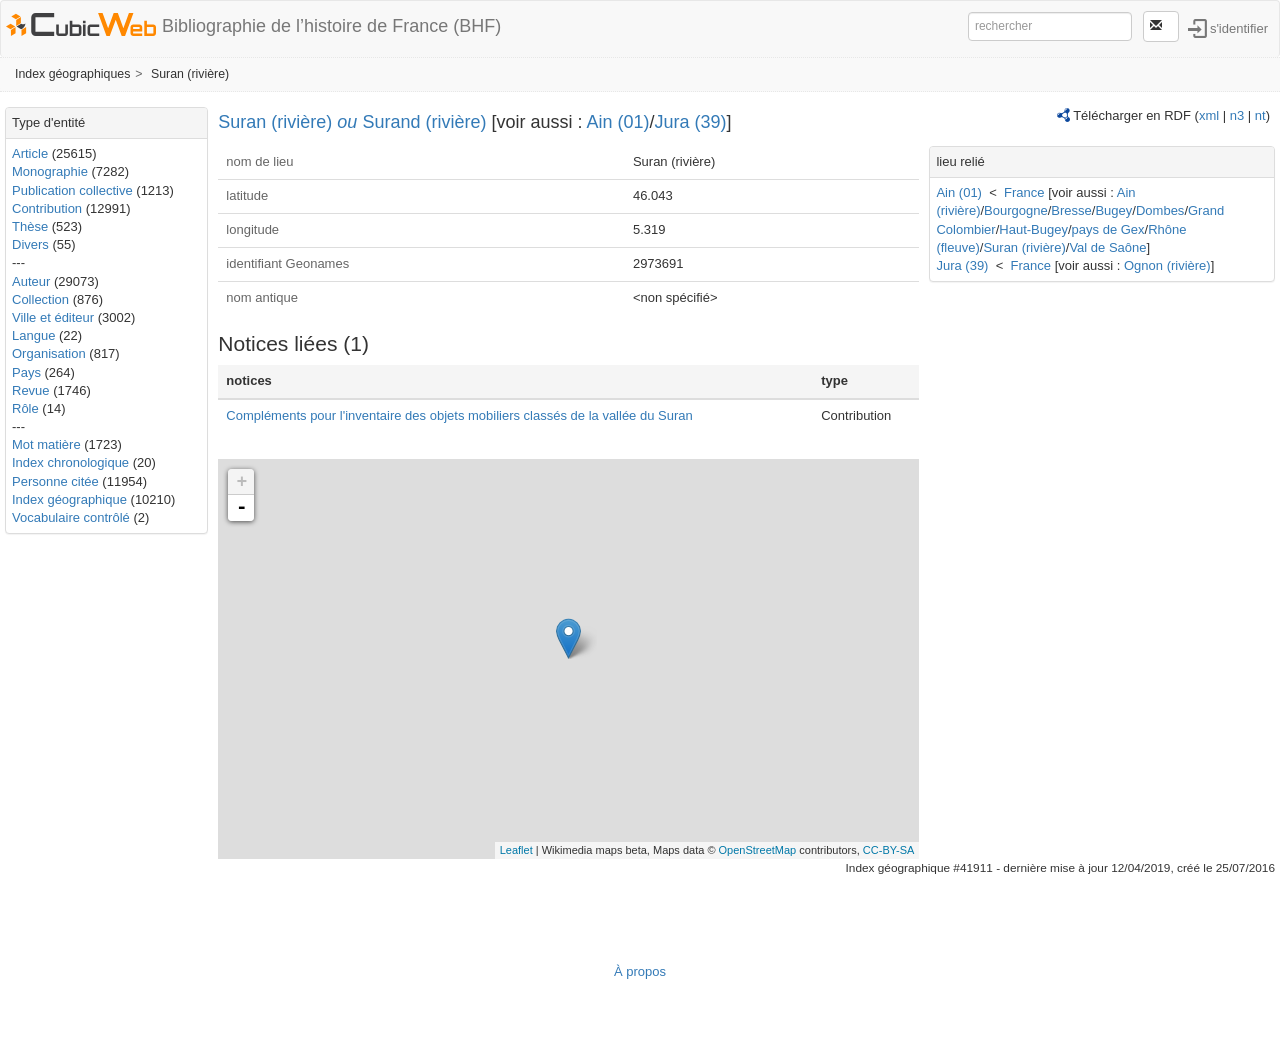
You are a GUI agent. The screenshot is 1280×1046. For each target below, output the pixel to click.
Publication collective (72, 190)
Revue (31, 390)
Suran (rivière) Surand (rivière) (352, 122)
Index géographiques (72, 74)
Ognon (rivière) (1167, 265)
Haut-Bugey (1033, 229)
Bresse (1071, 210)
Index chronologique (70, 462)
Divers (30, 244)
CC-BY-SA (889, 850)
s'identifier (1239, 27)
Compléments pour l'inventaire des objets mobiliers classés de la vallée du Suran (459, 415)
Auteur (31, 281)
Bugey (1113, 210)
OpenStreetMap (758, 850)
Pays (26, 372)
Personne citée (55, 481)
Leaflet (516, 850)
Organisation (49, 353)
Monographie (50, 171)
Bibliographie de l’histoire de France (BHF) (331, 26)
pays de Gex (1108, 229)
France (1024, 192)
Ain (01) (618, 122)
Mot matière (46, 444)
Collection (40, 299)
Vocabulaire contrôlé (71, 517)
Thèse (30, 226)
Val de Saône (1107, 247)
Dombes (1160, 210)
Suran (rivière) (190, 74)
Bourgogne (1016, 210)
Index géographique (69, 499)
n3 (1237, 115)
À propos (640, 971)
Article (30, 153)
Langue (33, 335)
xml (1209, 115)
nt (1260, 115)
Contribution (47, 208)
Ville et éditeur (55, 317)
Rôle (25, 408)
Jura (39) (691, 122)
